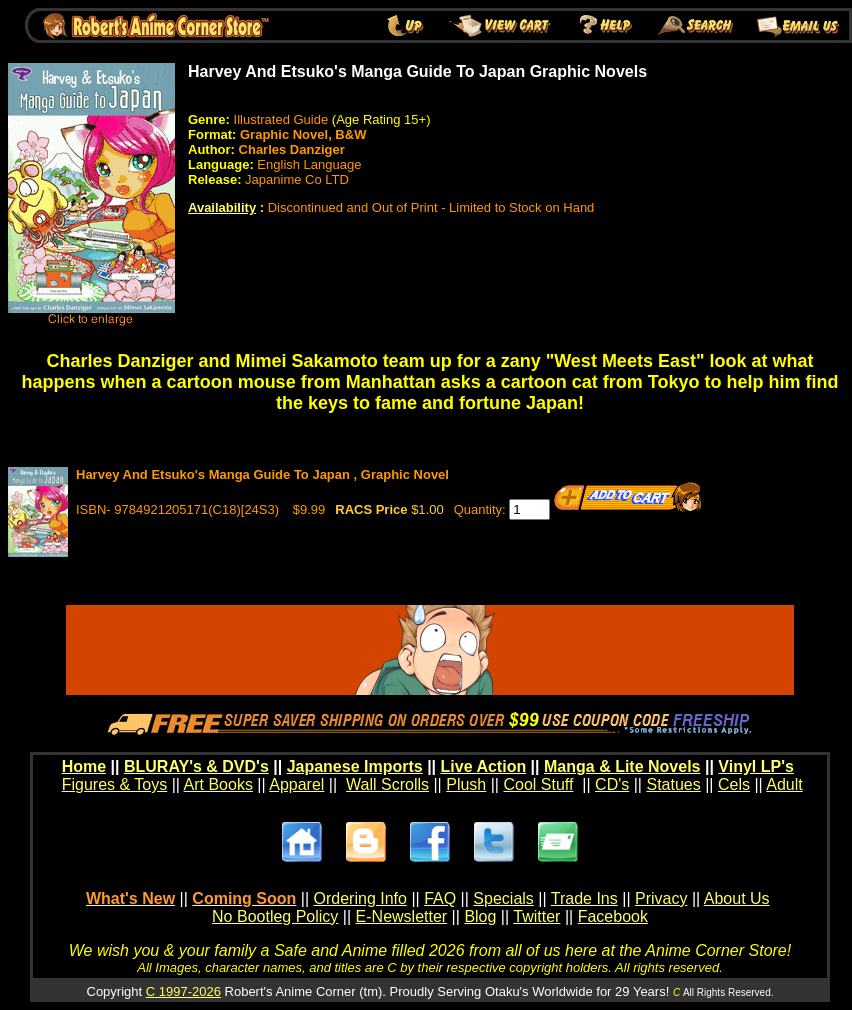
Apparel (296, 784)
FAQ (440, 898)
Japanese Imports (355, 766)
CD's (612, 784)
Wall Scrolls (387, 784)
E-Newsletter (402, 916)
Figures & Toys (115, 784)
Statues (673, 784)
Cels (734, 784)
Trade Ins (584, 898)
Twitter (536, 916)
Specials (503, 898)
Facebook (613, 916)
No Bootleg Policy (275, 916)
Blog (480, 916)
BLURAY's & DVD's (196, 766)
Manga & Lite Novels (622, 766)
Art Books (218, 784)
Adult (784, 784)
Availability (222, 207)
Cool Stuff (538, 784)
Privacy (661, 898)
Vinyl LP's (756, 766)
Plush (466, 784)
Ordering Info (360, 898)
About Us (737, 898)
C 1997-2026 (183, 991)
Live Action (484, 766)
